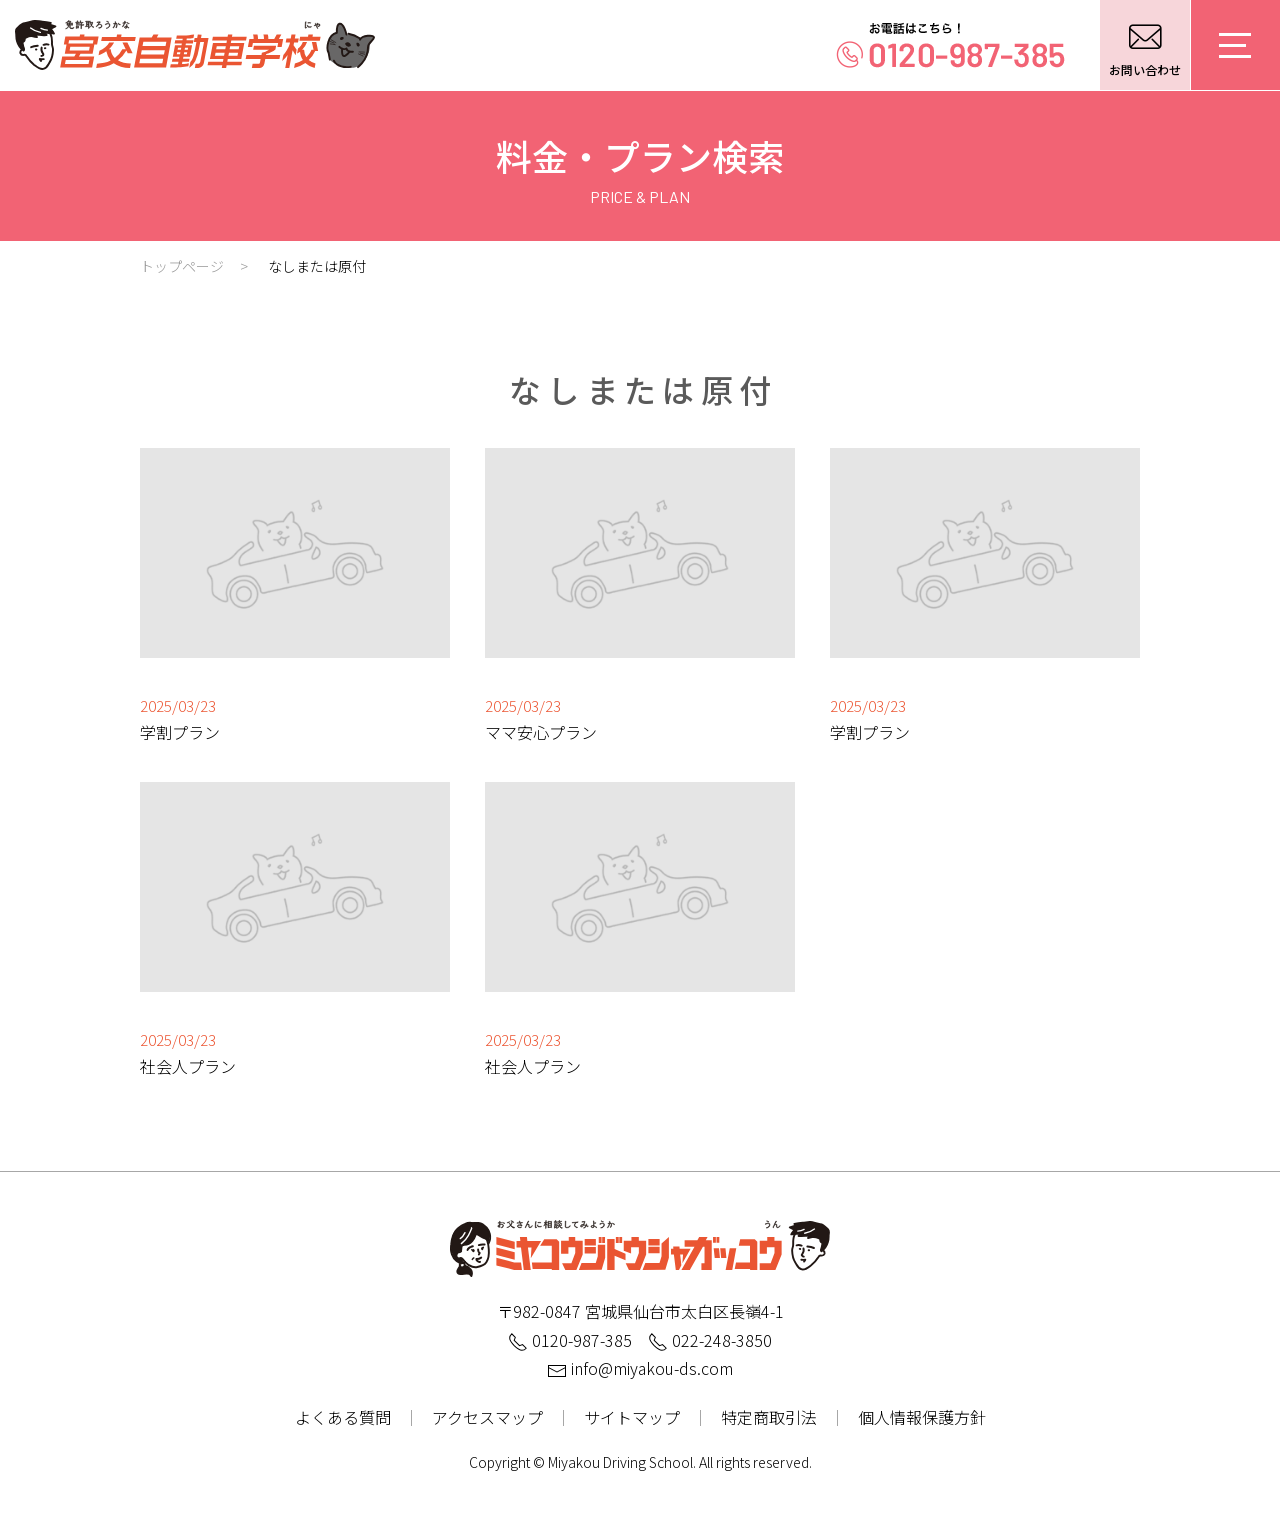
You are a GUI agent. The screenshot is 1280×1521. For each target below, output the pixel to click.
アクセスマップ (487, 1417)
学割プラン (180, 732)
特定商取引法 (769, 1417)
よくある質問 (343, 1417)
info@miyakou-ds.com (640, 1368)
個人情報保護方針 (922, 1417)
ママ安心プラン (541, 732)
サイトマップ (632, 1417)
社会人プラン (188, 1066)
